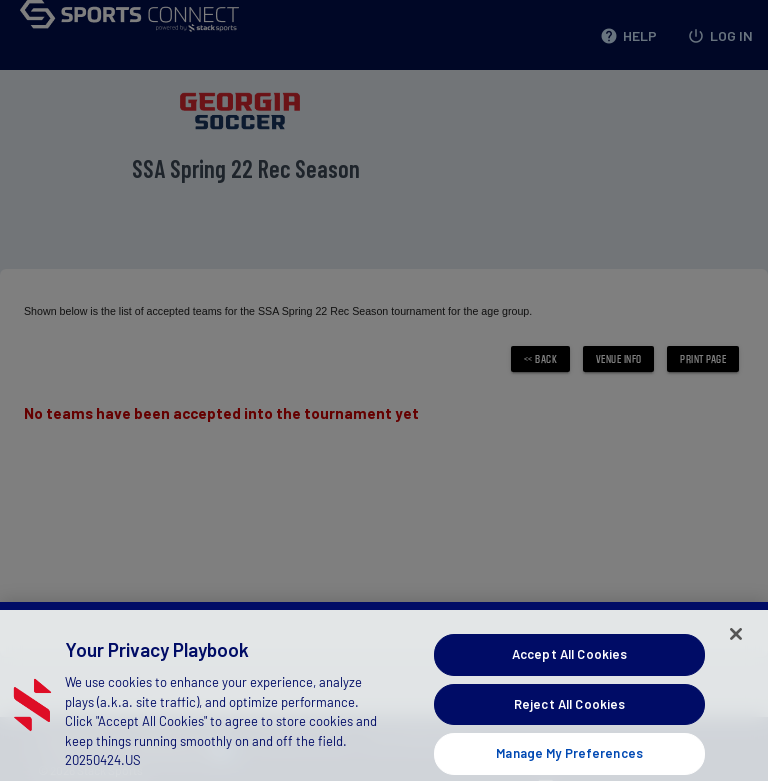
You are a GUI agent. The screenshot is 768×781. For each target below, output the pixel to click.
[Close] (736, 653)
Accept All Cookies (569, 673)
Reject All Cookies (569, 722)
